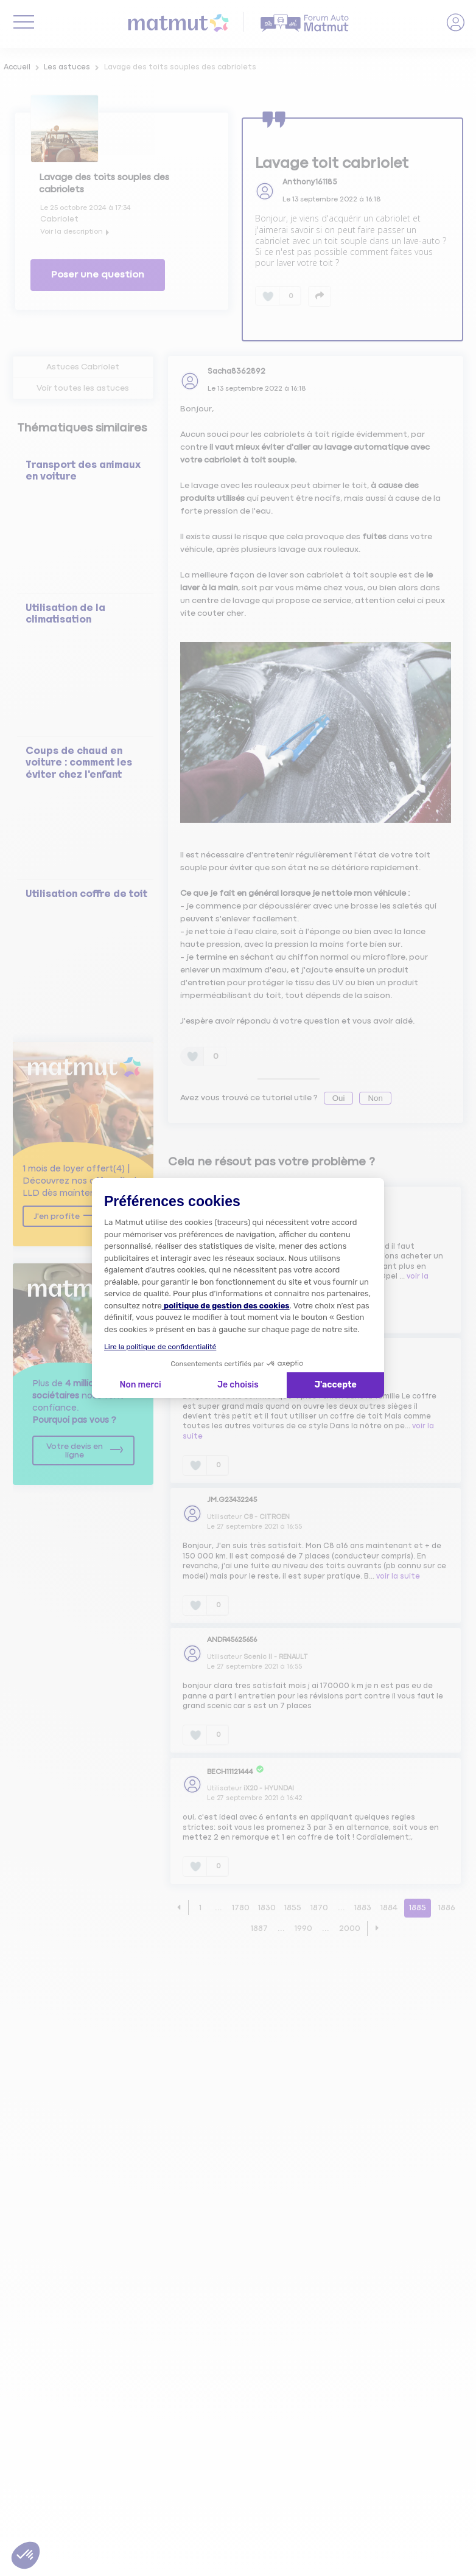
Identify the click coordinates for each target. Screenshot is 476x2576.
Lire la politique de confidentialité (160, 1346)
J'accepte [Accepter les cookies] (336, 1385)
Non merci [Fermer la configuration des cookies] (140, 1385)
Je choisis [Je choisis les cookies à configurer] (238, 1385)
